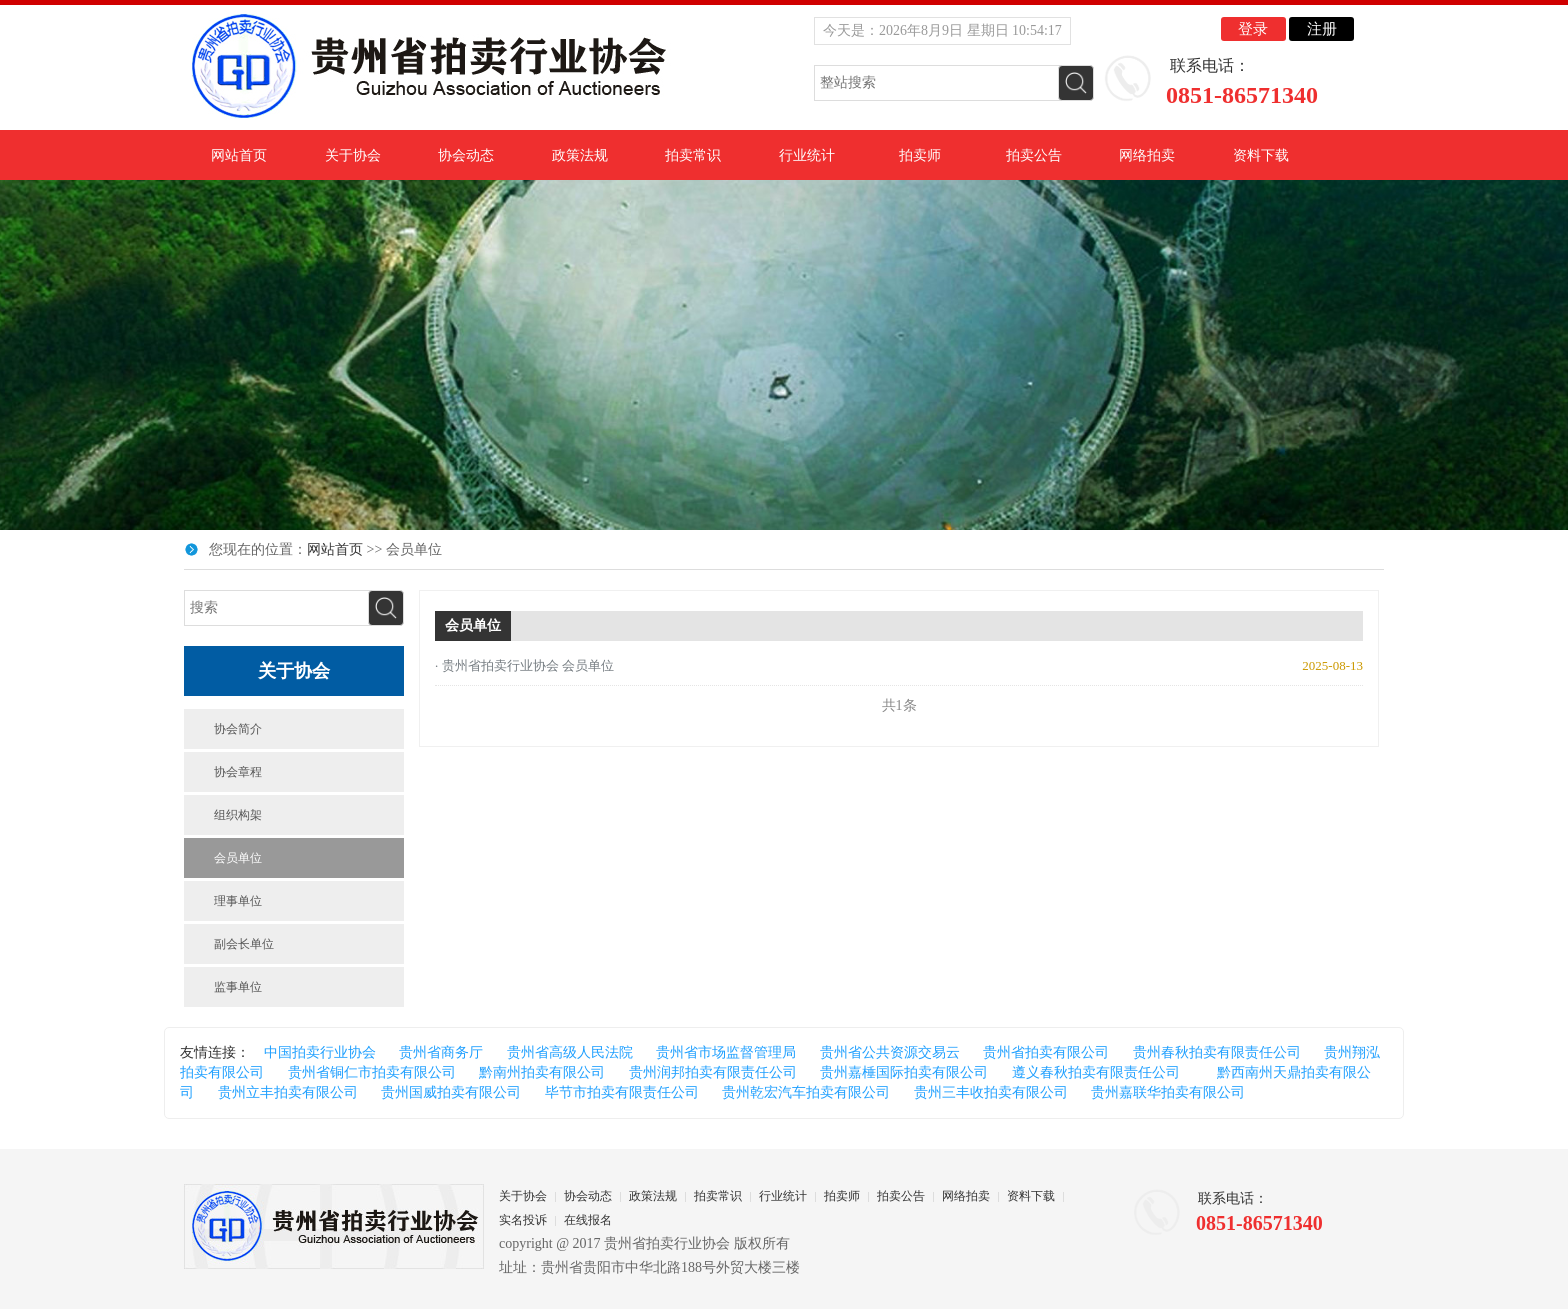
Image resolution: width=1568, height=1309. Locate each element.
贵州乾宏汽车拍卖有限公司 (806, 1092)
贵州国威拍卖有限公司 (451, 1092)
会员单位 (238, 858)
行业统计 (807, 155)
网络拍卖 (1147, 155)
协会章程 (238, 772)
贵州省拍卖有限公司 (1046, 1052)
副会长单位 (244, 944)
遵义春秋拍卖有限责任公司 (1096, 1072)
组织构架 (238, 815)
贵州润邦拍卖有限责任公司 (713, 1072)
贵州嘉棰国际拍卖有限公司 (904, 1072)
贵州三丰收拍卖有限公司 (991, 1092)
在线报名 (588, 1220)
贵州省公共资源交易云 (890, 1052)
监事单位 (238, 987)
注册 (1322, 29)
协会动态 (466, 155)
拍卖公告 (1034, 155)
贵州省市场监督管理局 (726, 1052)
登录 (1253, 29)
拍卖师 (920, 155)
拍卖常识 (693, 155)
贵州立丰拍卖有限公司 (288, 1092)
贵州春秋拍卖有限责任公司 (1217, 1052)
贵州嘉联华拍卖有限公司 (1168, 1092)
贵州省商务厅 (441, 1052)
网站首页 (239, 155)
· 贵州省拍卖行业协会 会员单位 (524, 665)
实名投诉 (523, 1220)
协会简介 (238, 729)
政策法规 (580, 155)
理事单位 (238, 901)
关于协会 (353, 155)
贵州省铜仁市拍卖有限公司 (372, 1072)
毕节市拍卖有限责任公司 (622, 1092)
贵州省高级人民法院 (570, 1052)
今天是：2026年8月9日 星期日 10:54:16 (942, 30)
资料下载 (1261, 155)
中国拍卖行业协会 (320, 1052)
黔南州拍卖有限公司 (542, 1072)
